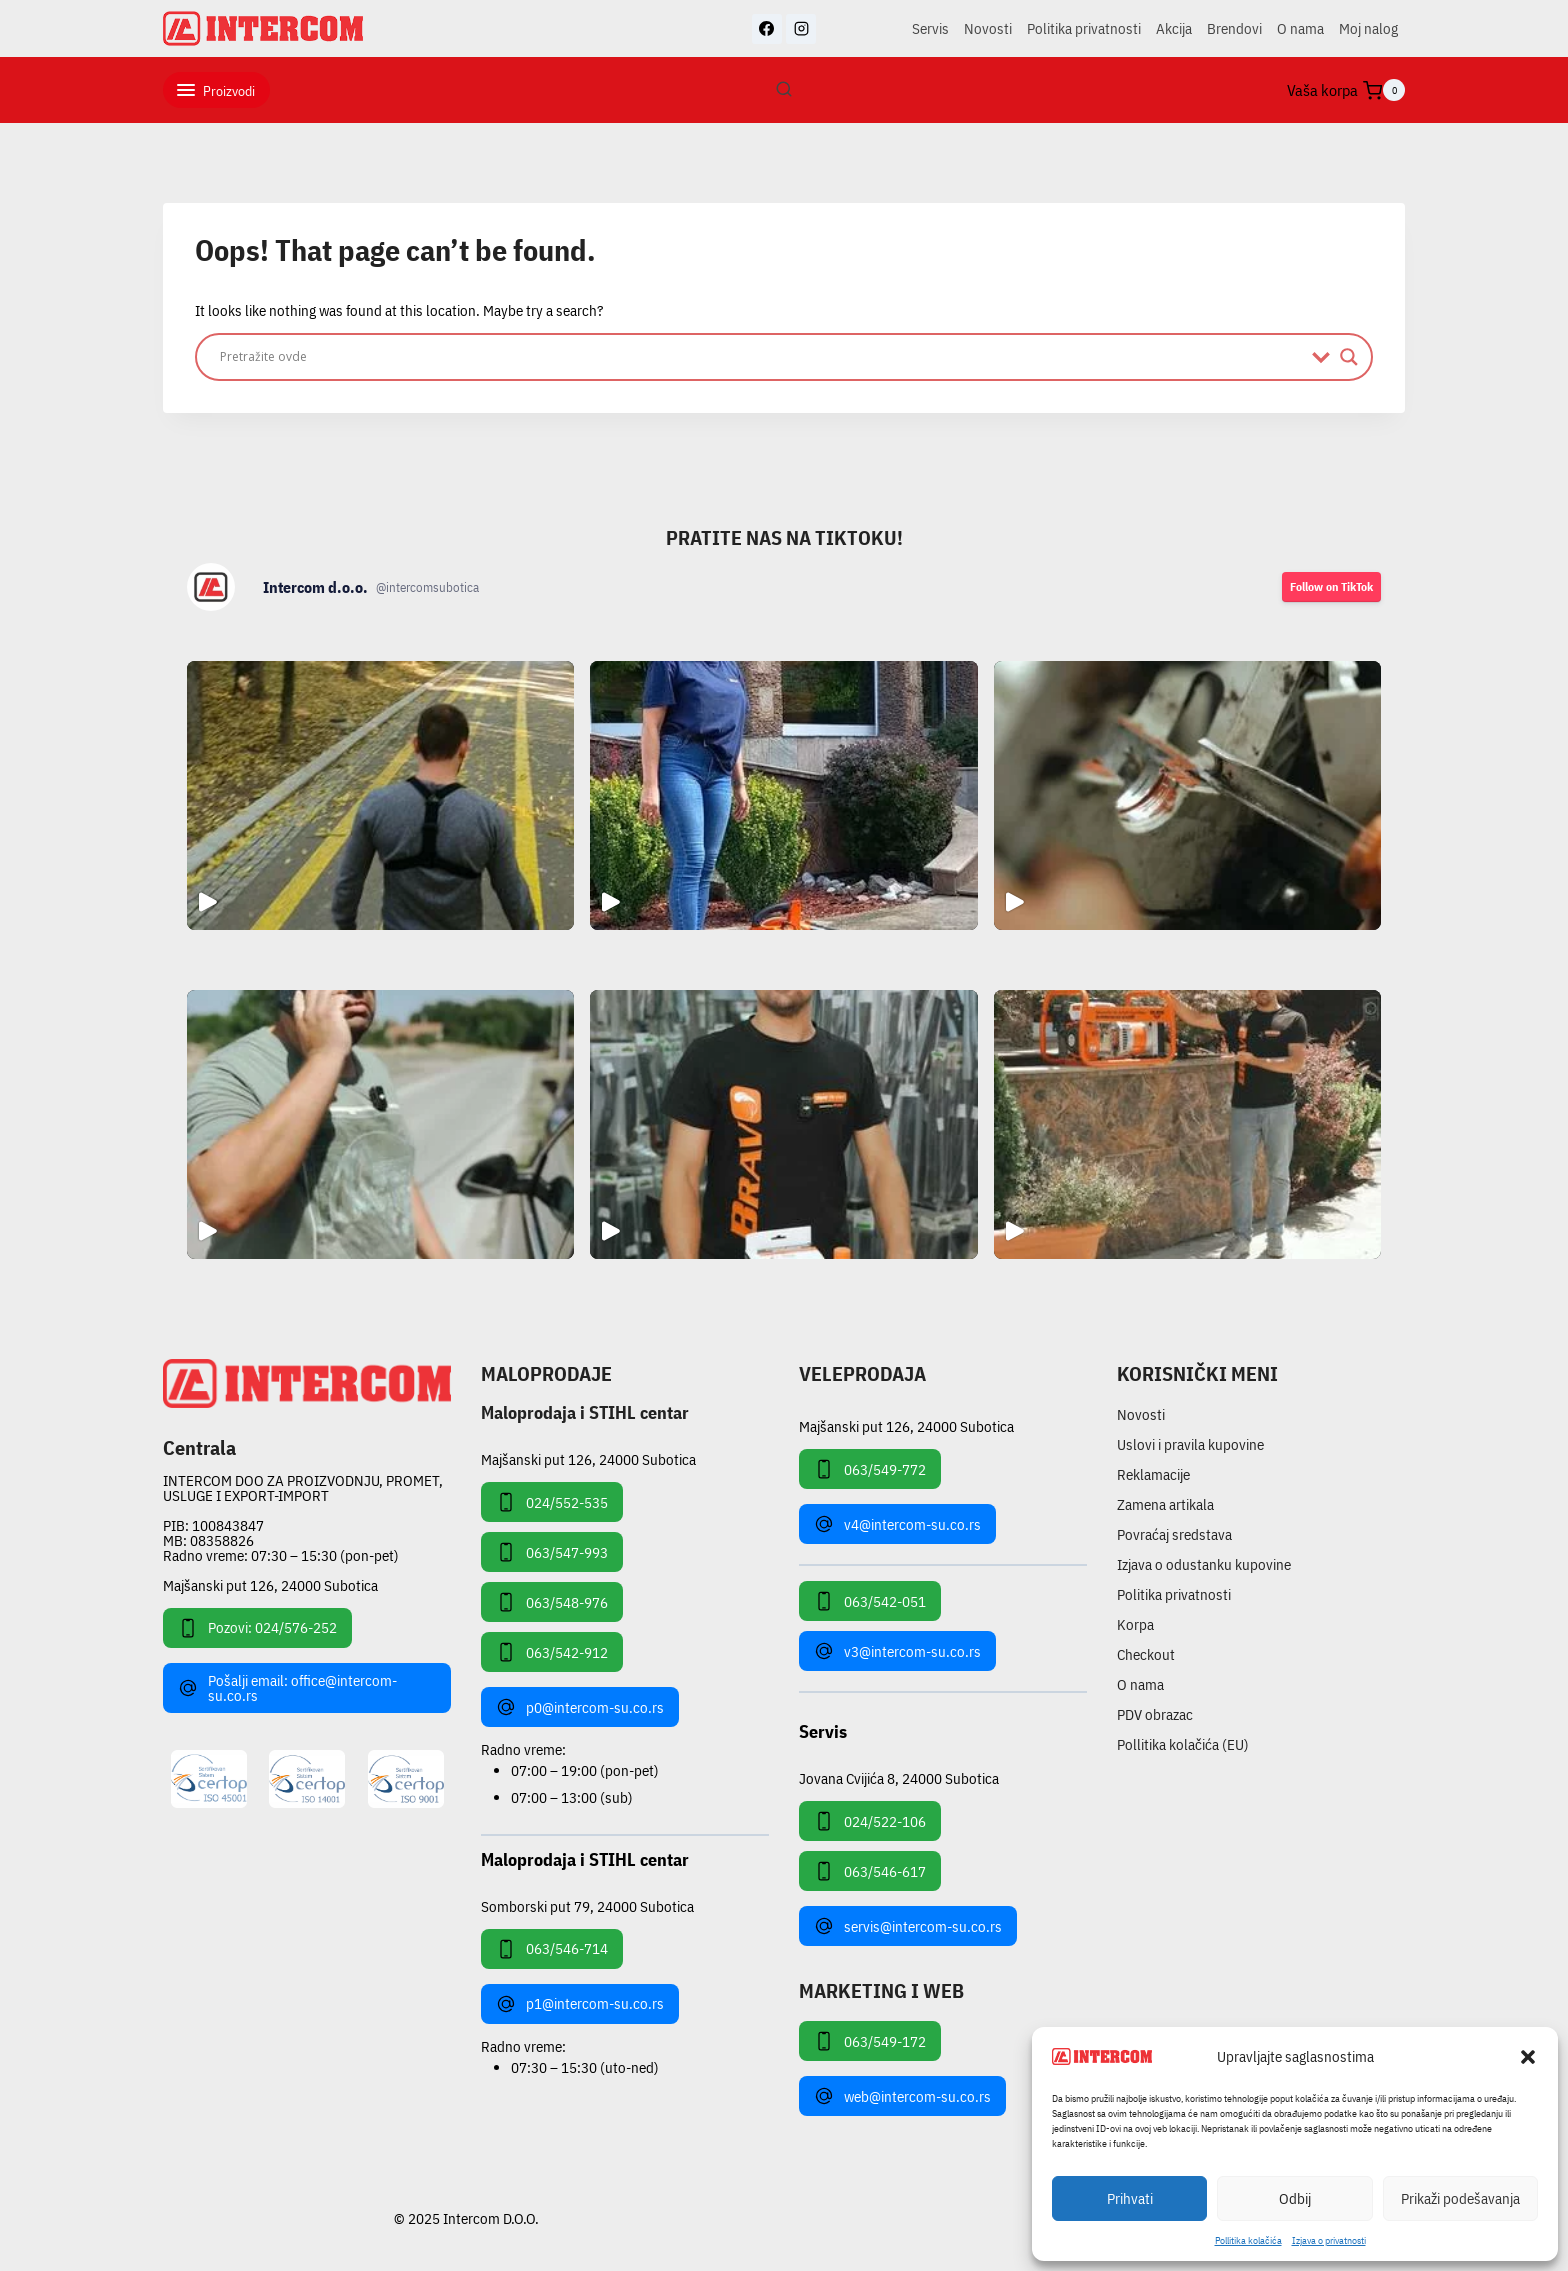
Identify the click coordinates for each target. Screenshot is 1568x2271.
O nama (1300, 28)
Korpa (1135, 1624)
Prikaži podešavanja (1460, 2198)
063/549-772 (870, 1469)
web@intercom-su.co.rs (902, 2096)
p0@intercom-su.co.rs (580, 1707)
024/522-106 (870, 1821)
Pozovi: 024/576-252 (257, 1628)
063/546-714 (552, 1949)
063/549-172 (870, 2041)
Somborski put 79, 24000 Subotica (587, 1905)
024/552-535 (552, 1502)
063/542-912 (552, 1652)
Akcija (1174, 28)
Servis (930, 28)
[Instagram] (801, 29)
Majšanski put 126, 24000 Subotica (270, 1585)
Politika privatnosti (1084, 28)
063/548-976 (552, 1602)
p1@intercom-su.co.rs (580, 2004)
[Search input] (761, 357)
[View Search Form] (784, 90)
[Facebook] (767, 29)
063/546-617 (870, 1871)
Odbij (1295, 2198)
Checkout (1146, 1654)
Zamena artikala (1165, 1504)
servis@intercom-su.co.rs (908, 1926)
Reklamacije (1153, 1474)
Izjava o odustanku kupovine (1204, 1564)
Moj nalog (1368, 28)
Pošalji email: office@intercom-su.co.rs (287, 1688)
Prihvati (1130, 2198)
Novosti (988, 28)
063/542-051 (870, 1601)
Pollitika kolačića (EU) (1183, 1744)
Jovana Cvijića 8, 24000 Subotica (899, 1777)
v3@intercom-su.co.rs (897, 1651)
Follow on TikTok (1331, 586)
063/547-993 (552, 1552)
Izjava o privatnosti (1329, 2240)
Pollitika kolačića (1248, 2240)
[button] (1528, 2057)
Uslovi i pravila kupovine (1190, 1444)
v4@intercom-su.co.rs (897, 1524)
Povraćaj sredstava (1174, 1534)
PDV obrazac (1155, 1714)
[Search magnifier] (1349, 357)
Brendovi (1234, 28)
